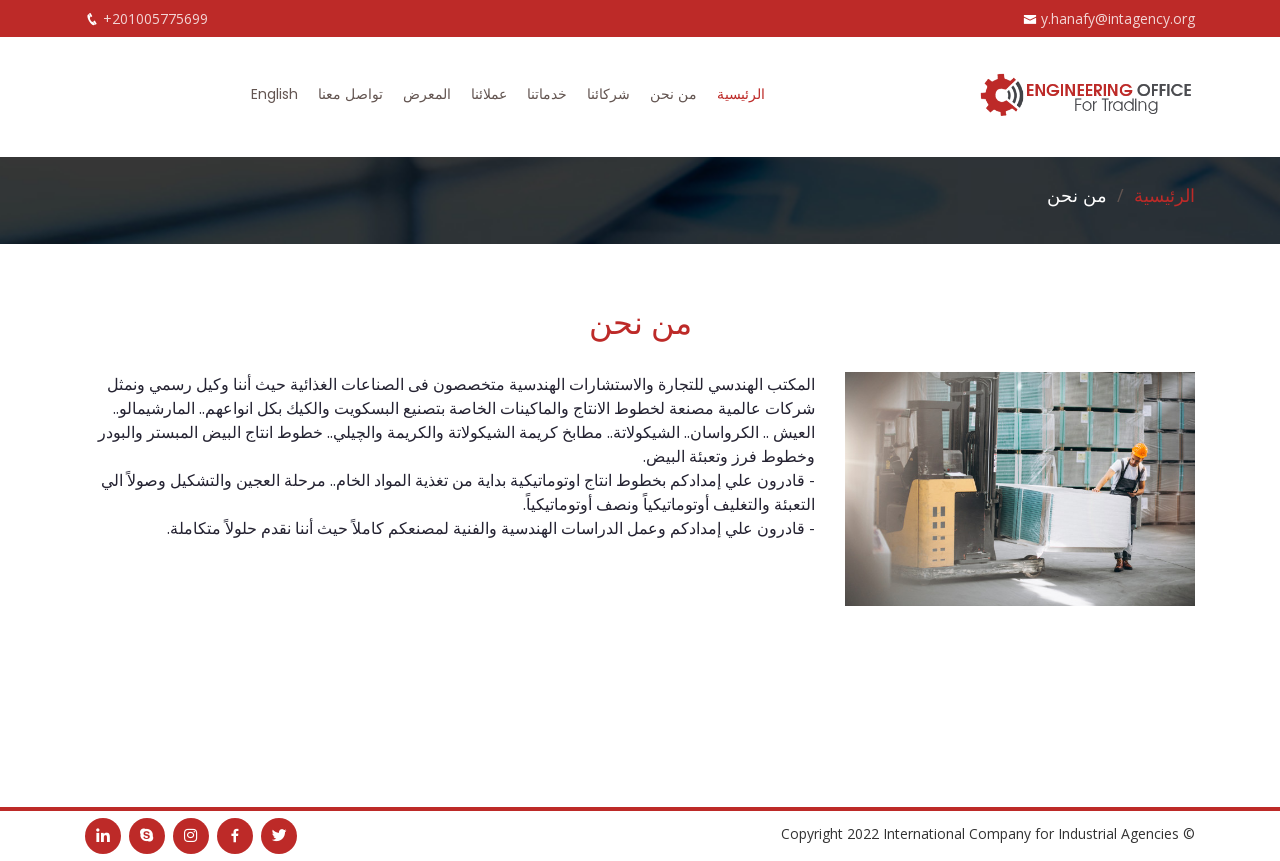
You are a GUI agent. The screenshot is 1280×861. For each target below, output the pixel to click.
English (274, 94)
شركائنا (608, 94)
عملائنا (489, 94)
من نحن (673, 94)
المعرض (427, 94)
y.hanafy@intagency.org (1118, 18)
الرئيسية (741, 94)
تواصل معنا (350, 94)
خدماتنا (547, 94)
